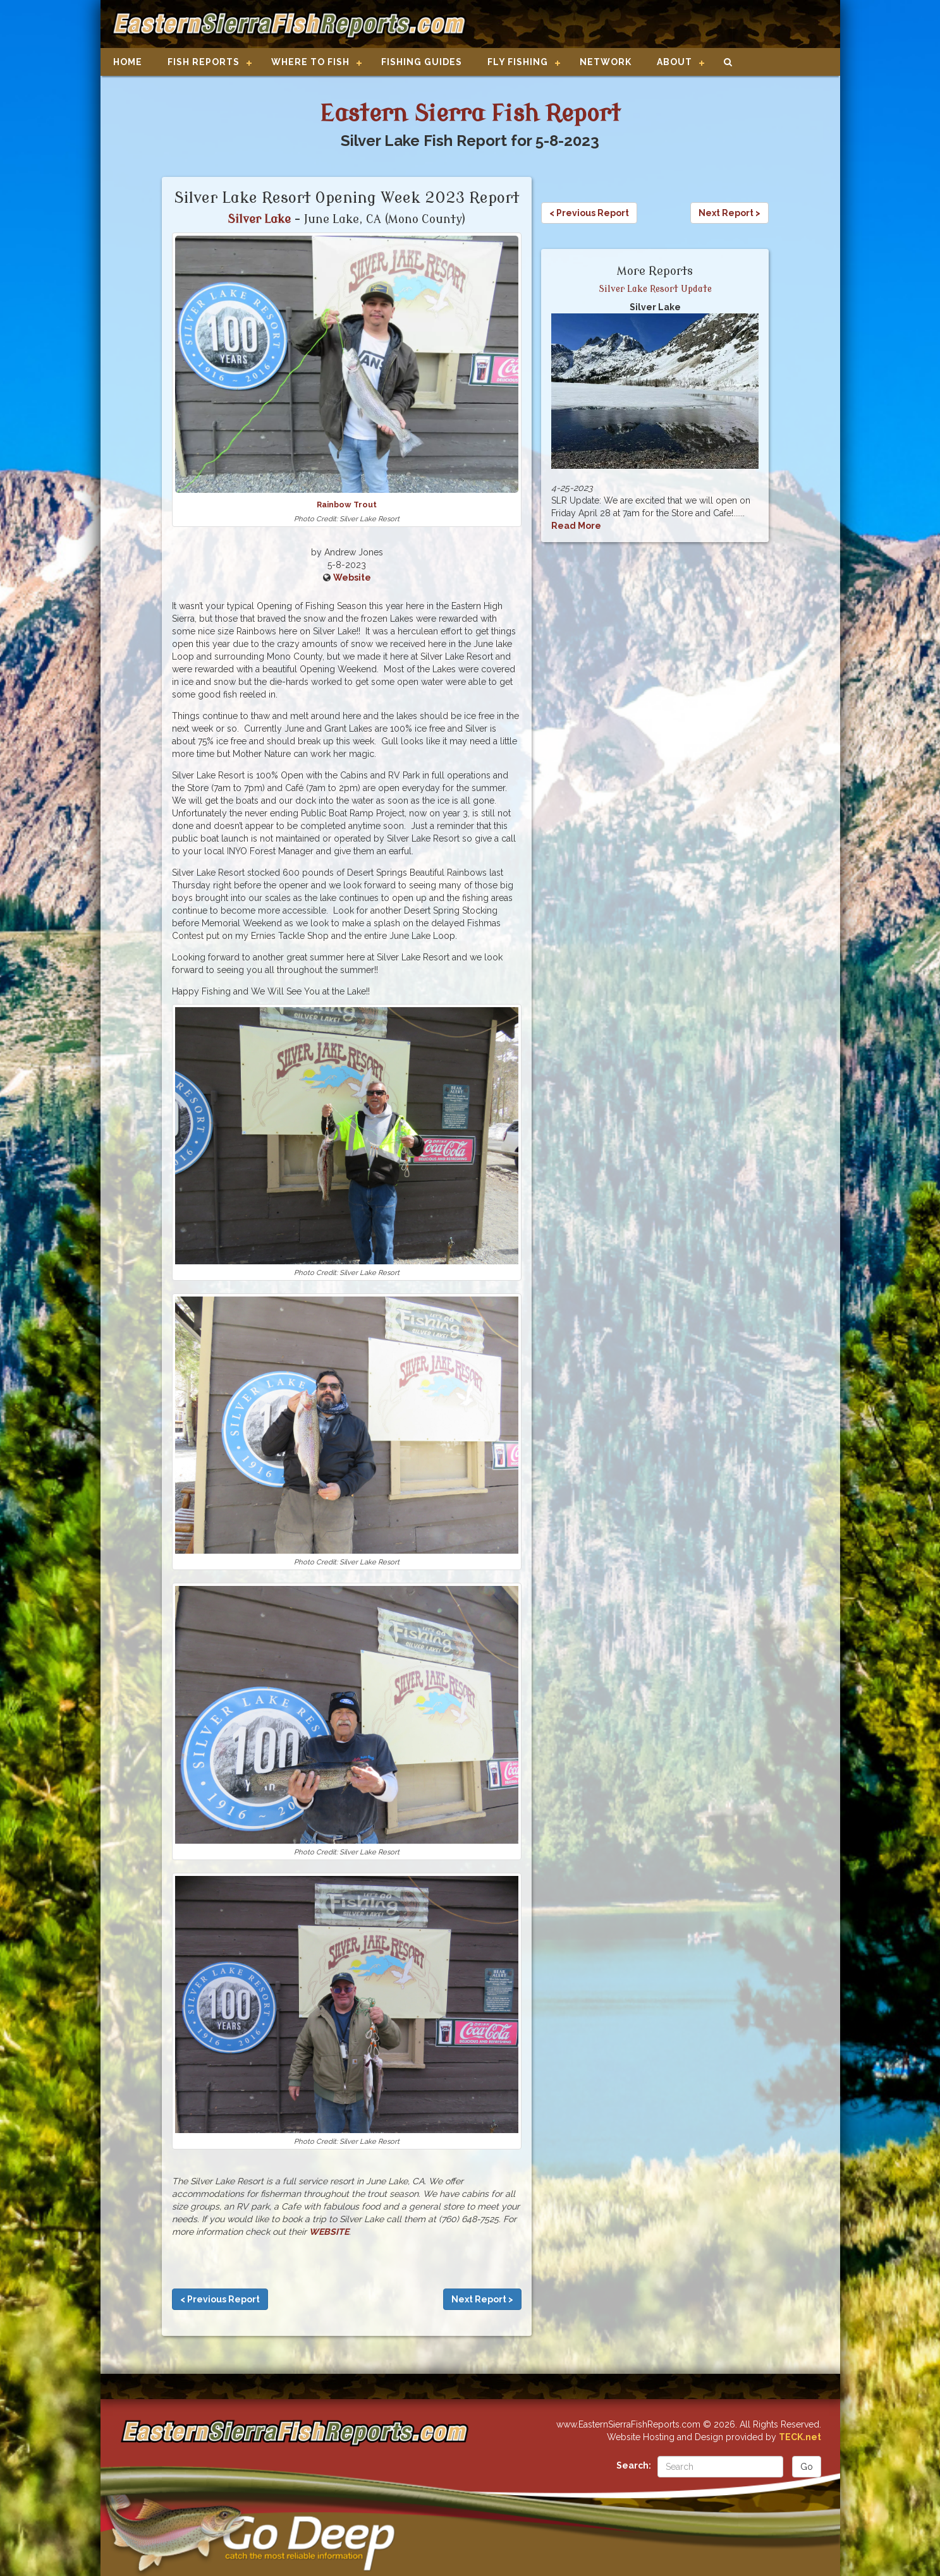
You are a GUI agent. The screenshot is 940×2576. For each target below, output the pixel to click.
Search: (633, 2465)
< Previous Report (220, 2299)
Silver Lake (259, 219)
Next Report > (482, 2299)
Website (352, 577)
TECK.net (800, 2437)
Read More (576, 526)
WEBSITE (329, 2232)
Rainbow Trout (347, 504)
